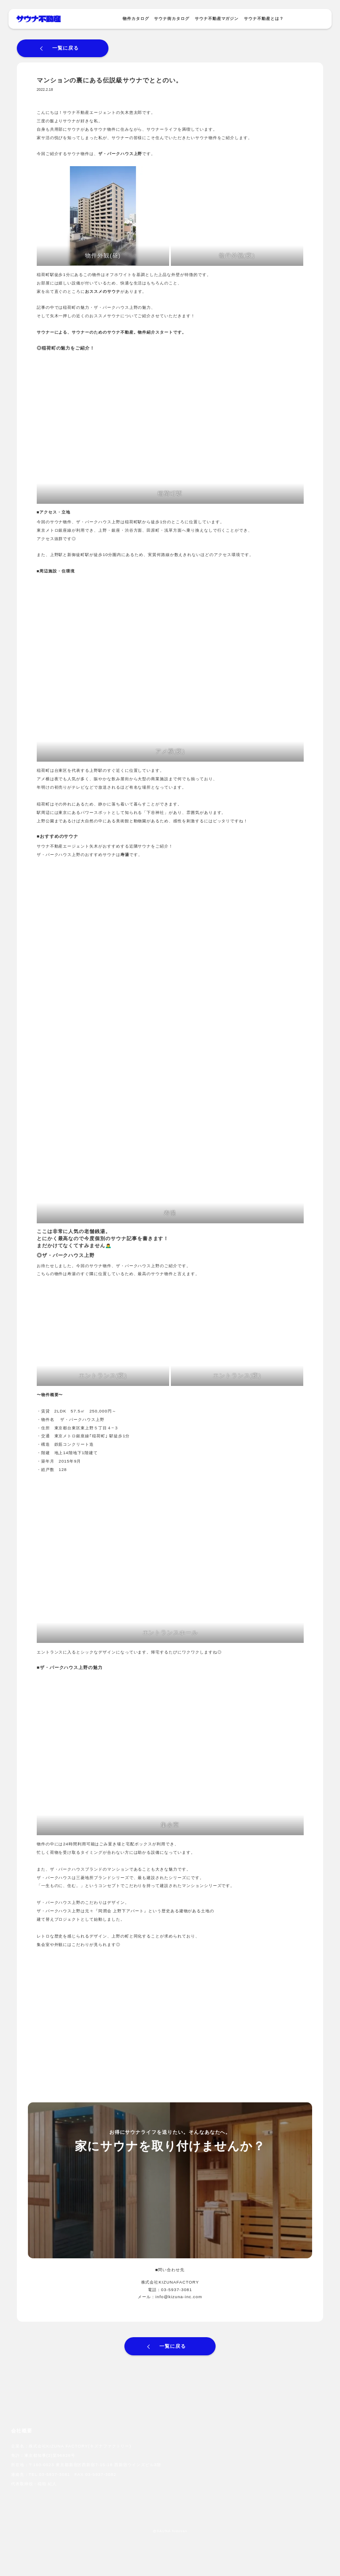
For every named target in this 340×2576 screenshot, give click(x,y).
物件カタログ (136, 18)
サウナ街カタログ (171, 18)
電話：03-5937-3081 (170, 2289)
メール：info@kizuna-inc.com (170, 2296)
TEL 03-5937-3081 (49, 2474)
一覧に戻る (65, 48)
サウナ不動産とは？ (264, 18)
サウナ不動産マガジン (217, 18)
